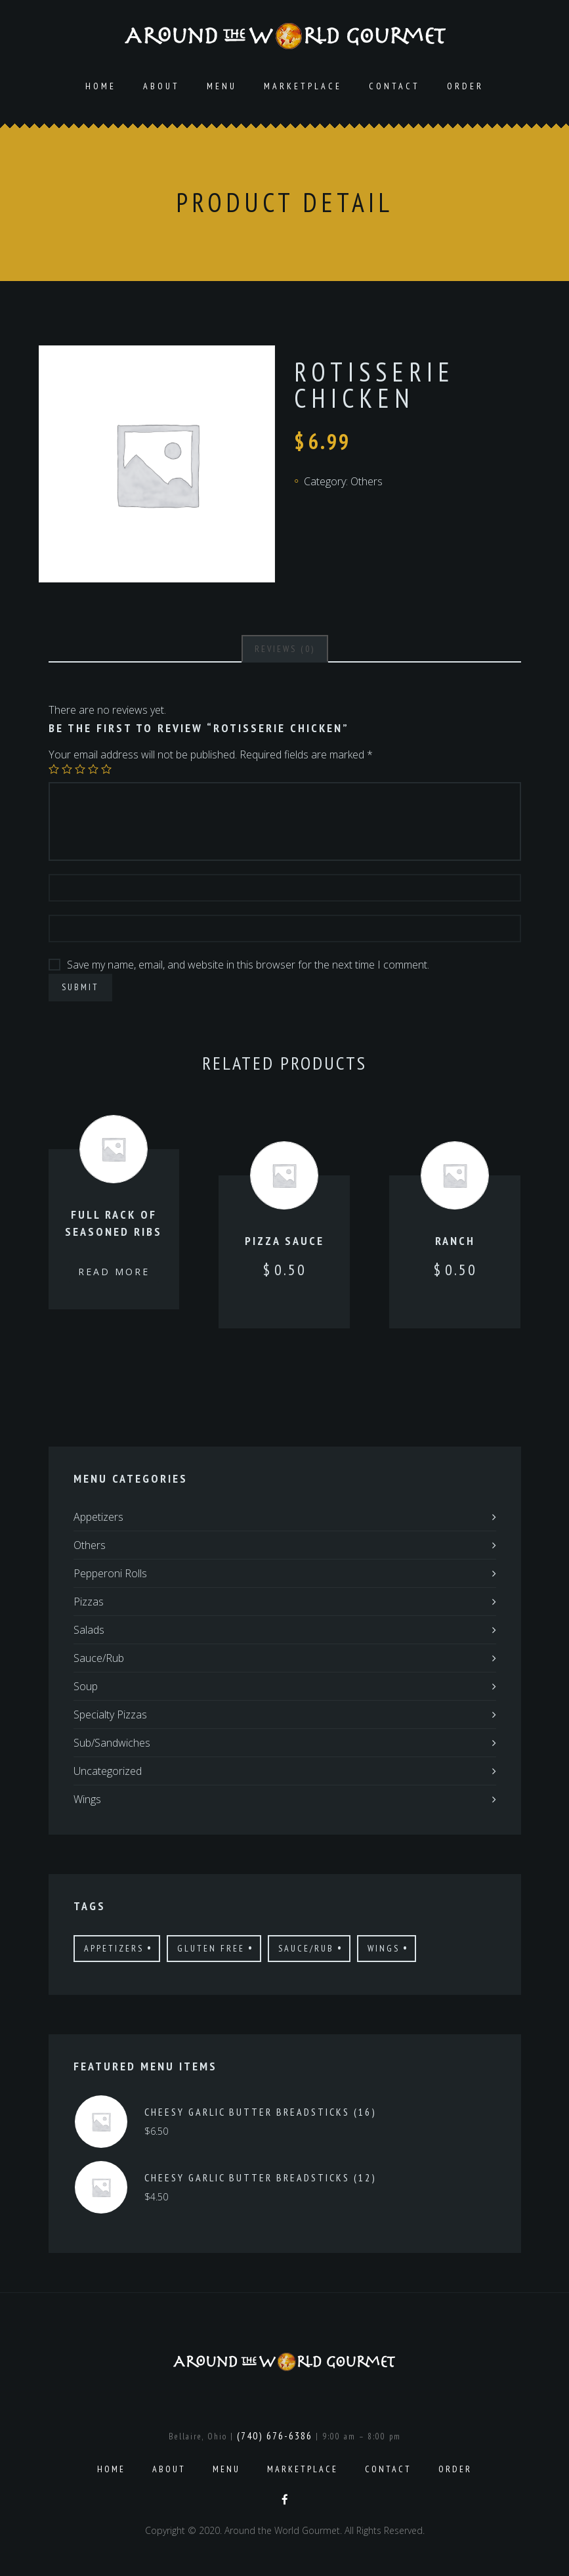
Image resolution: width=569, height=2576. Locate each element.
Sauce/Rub (99, 1658)
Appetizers (98, 1517)
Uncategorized (108, 1771)
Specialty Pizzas (110, 1714)
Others (366, 481)
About (161, 86)
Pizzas (89, 1601)
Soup (86, 1686)
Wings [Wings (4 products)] (384, 1948)
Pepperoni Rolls (110, 1573)
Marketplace (303, 86)
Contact (394, 86)
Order (465, 86)
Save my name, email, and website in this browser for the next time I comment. (248, 964)
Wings (87, 1799)
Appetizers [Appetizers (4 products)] (114, 1948)
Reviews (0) (285, 649)
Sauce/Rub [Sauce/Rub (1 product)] (306, 1948)
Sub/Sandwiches (112, 1743)
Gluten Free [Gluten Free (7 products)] (211, 1948)
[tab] (285, 649)
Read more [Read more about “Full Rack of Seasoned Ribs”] (114, 1271)
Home (100, 86)
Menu (222, 86)
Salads (89, 1630)
